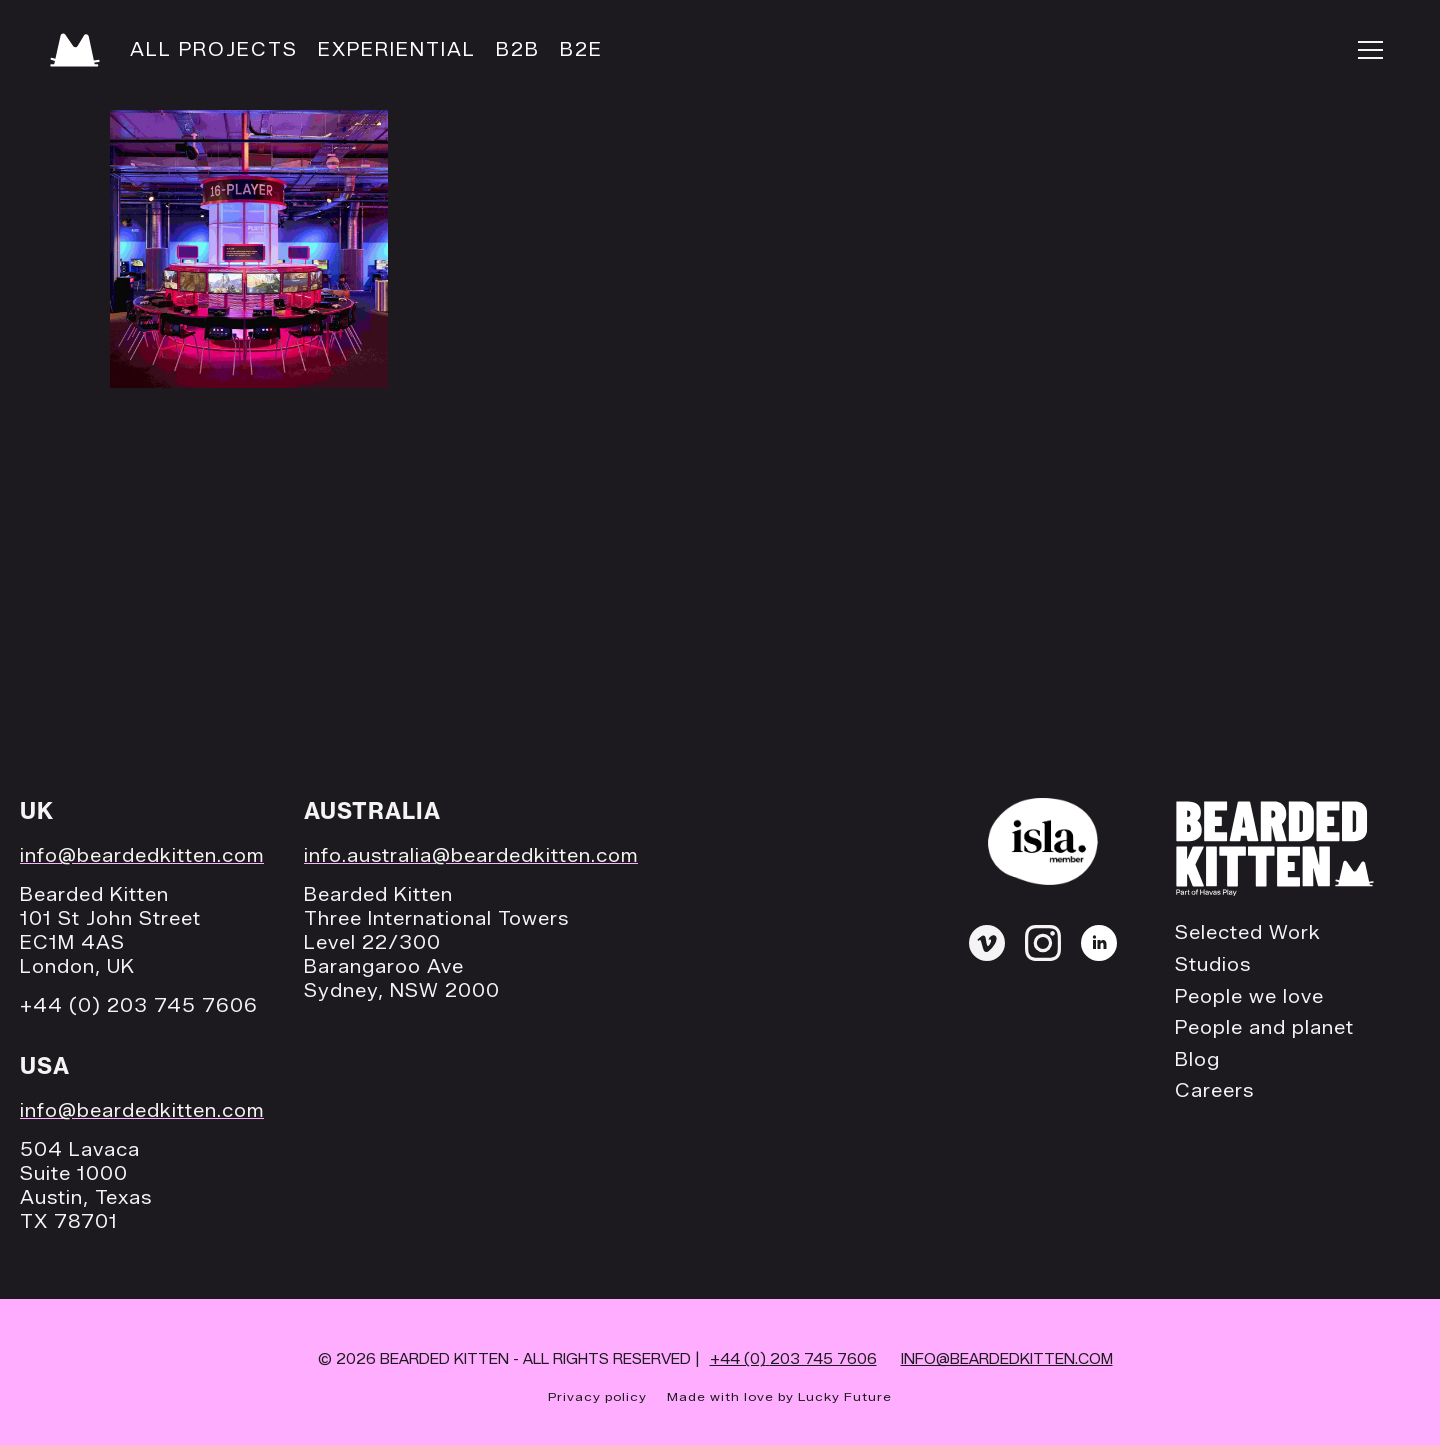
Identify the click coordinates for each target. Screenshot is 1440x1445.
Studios (1213, 965)
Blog (1197, 1060)
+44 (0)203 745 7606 (793, 1359)
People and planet (1264, 1028)
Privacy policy (597, 1396)
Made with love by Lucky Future (779, 1396)
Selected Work (1248, 933)
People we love (1249, 997)
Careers (1214, 1091)
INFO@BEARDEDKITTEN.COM (1007, 1359)
